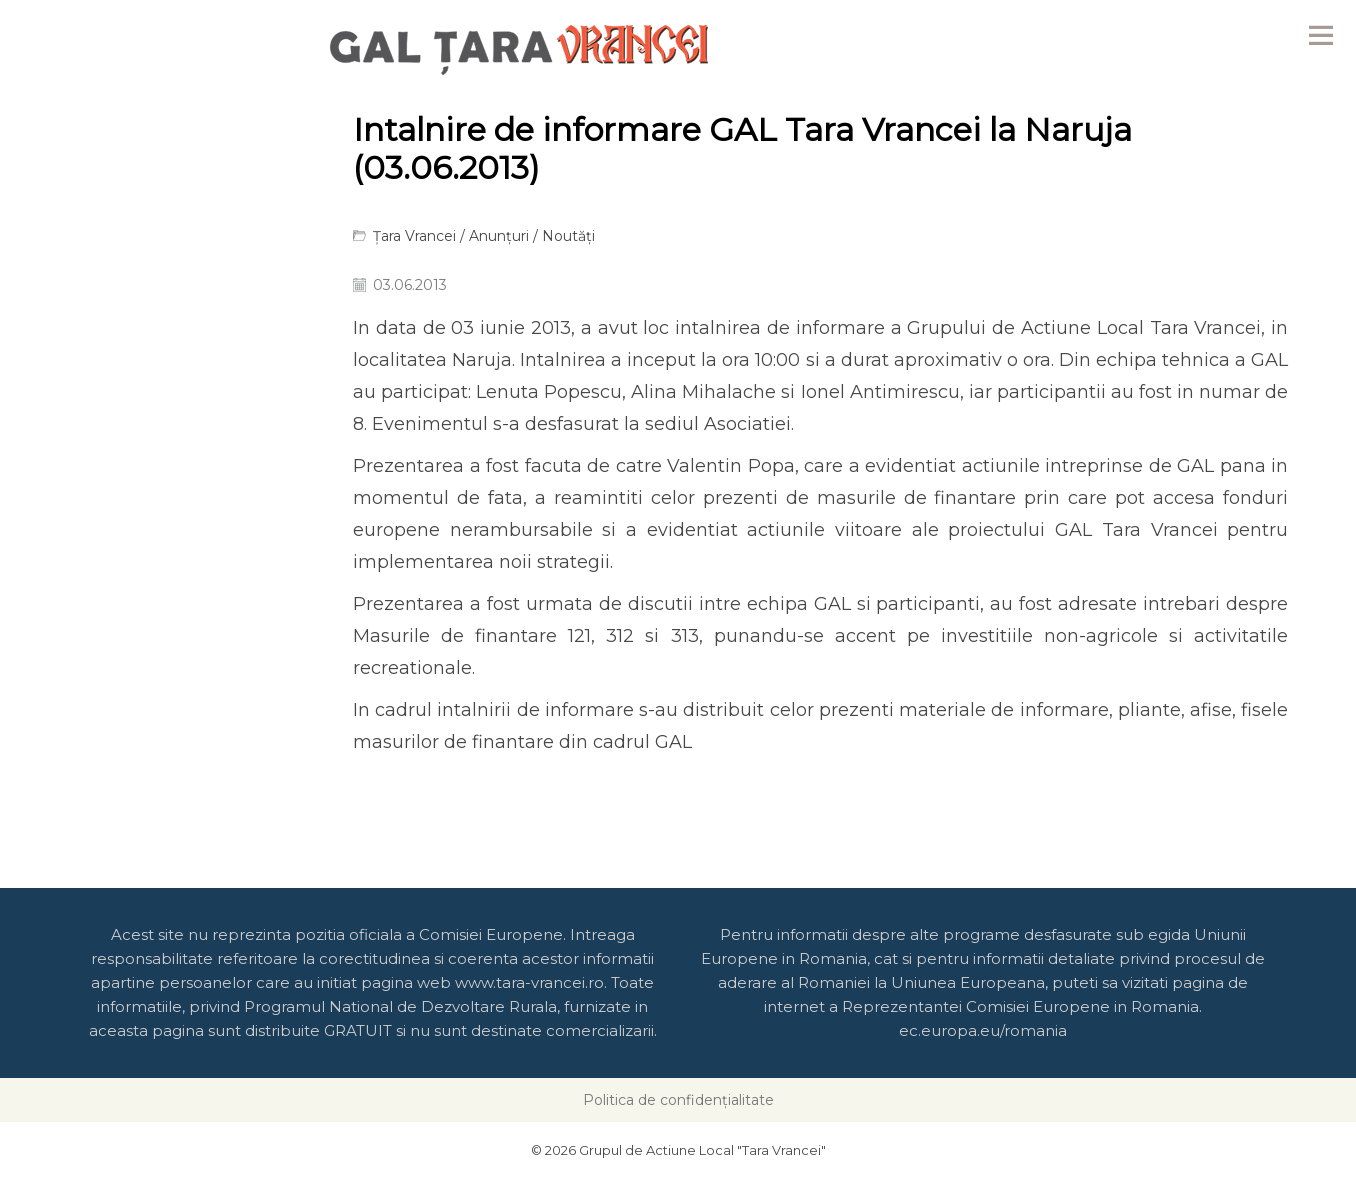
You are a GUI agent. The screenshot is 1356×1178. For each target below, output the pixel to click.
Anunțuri (499, 236)
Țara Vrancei (414, 236)
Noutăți (568, 236)
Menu (1321, 35)
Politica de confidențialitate (678, 1100)
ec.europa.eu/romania (983, 1030)
